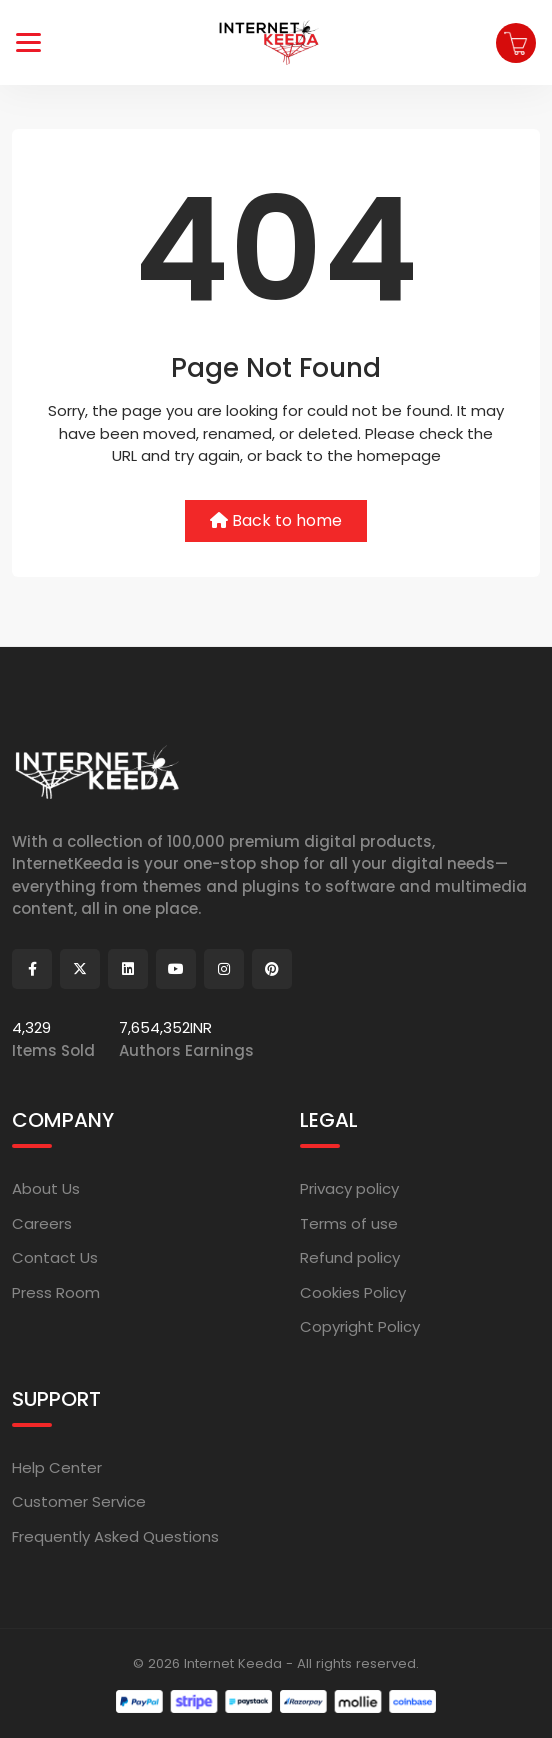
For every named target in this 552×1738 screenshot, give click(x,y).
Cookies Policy (353, 1292)
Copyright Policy (360, 1326)
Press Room (56, 1292)
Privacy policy (349, 1188)
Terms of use (349, 1223)
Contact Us (55, 1257)
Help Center (57, 1467)
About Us (46, 1188)
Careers (42, 1223)
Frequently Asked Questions (115, 1536)
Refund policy (350, 1257)
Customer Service (79, 1501)
